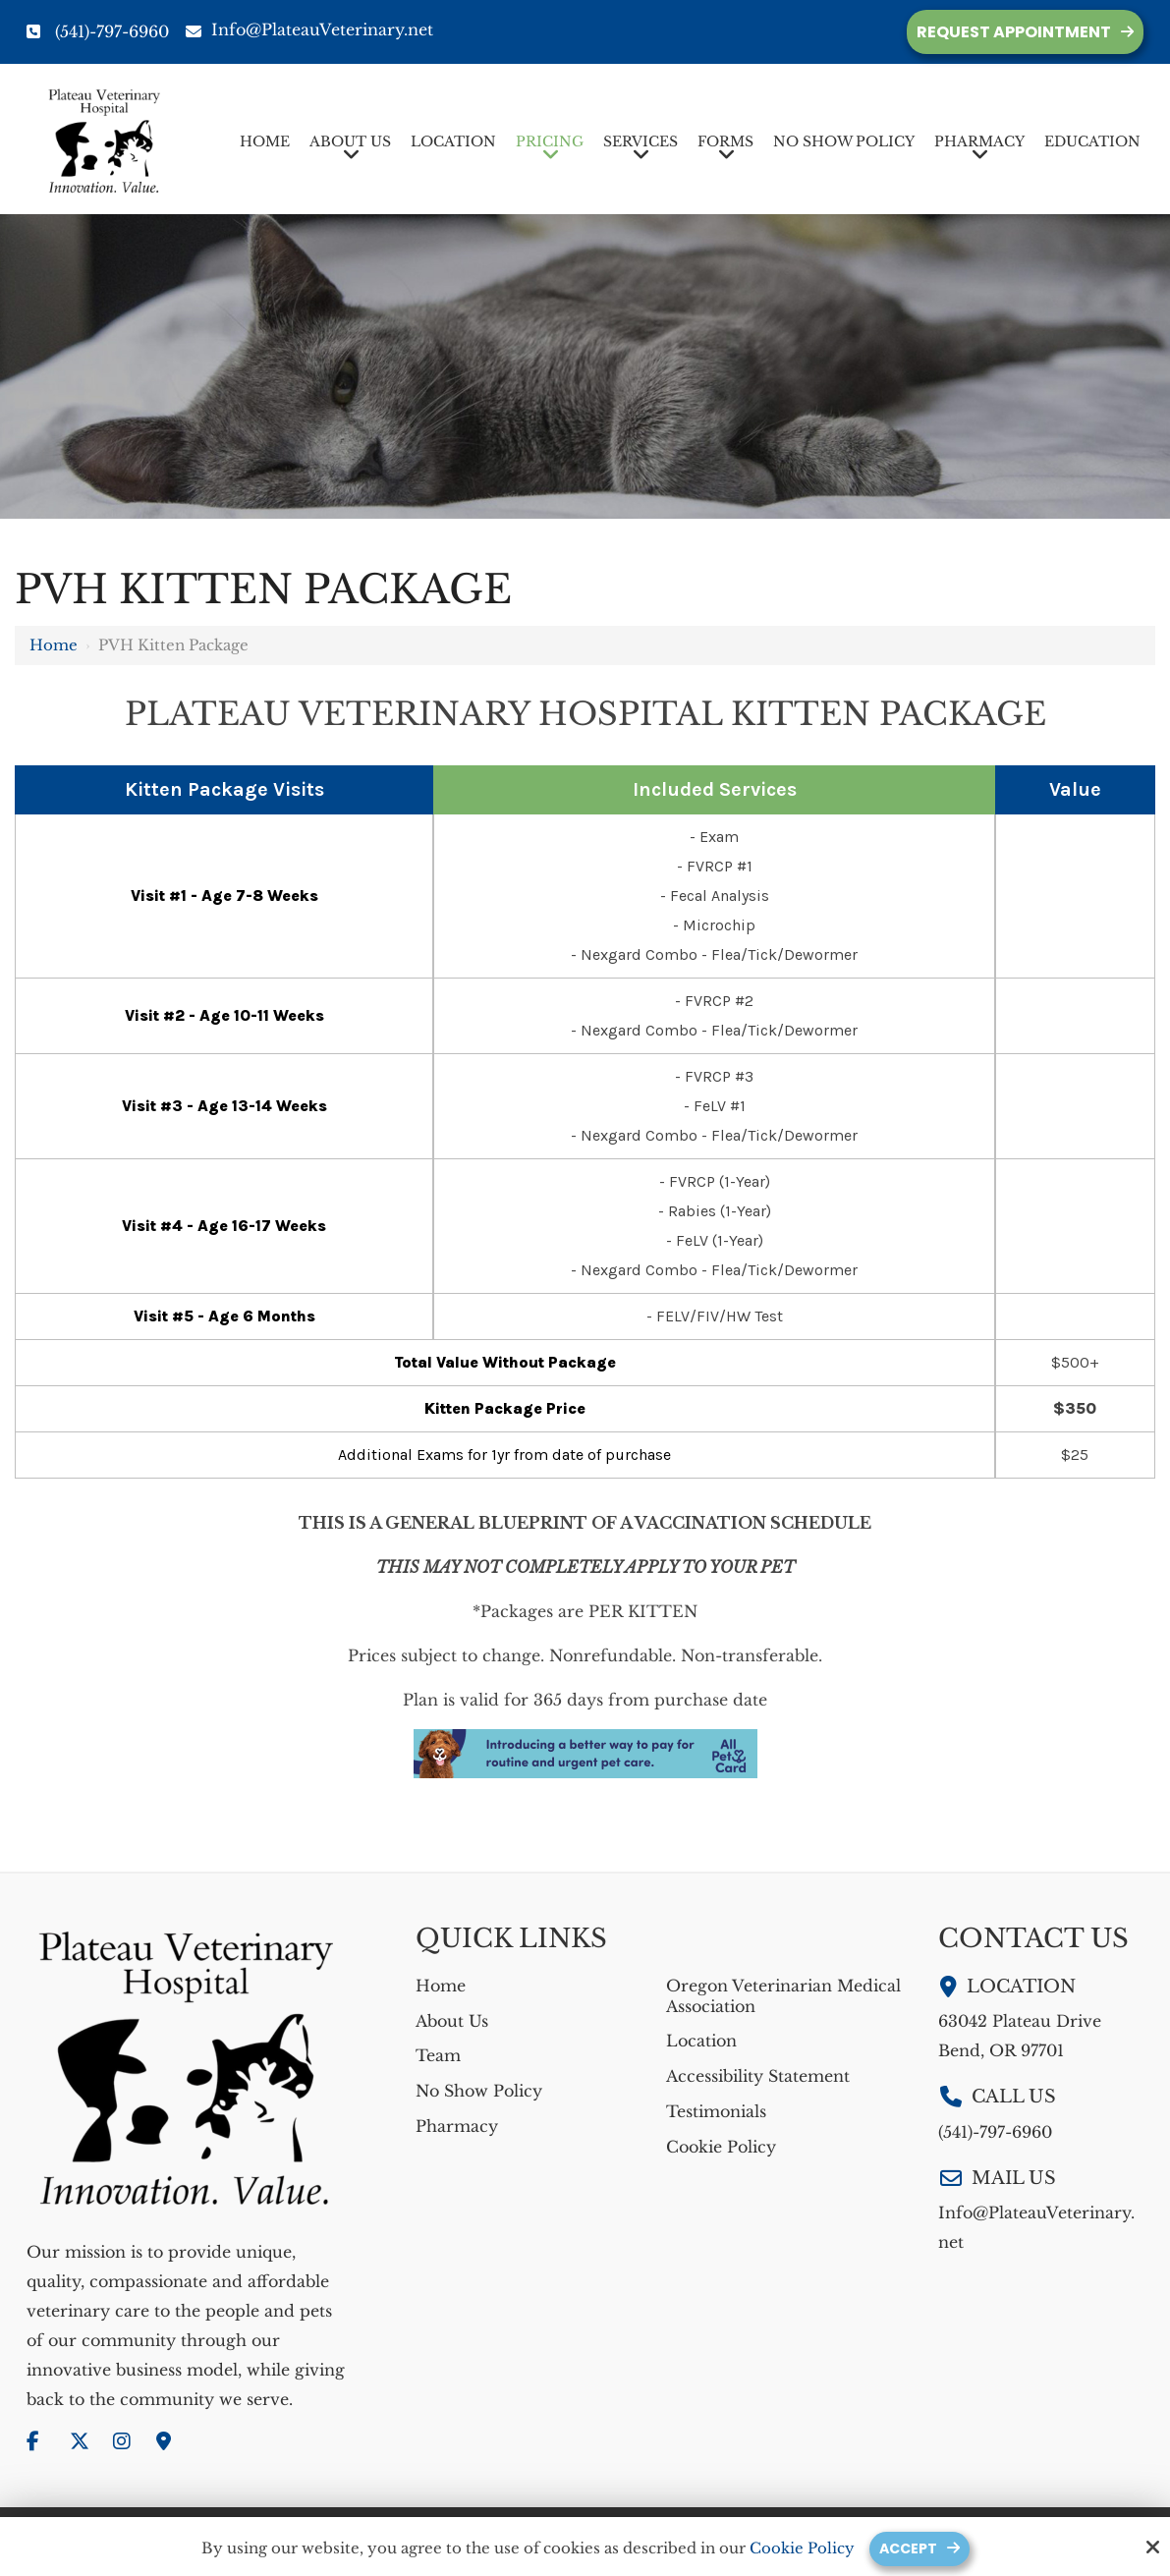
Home (53, 645)
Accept (908, 2548)
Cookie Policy (800, 2548)
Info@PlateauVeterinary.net (309, 29)
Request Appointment (1014, 32)
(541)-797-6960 (112, 31)
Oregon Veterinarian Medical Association (783, 1996)
